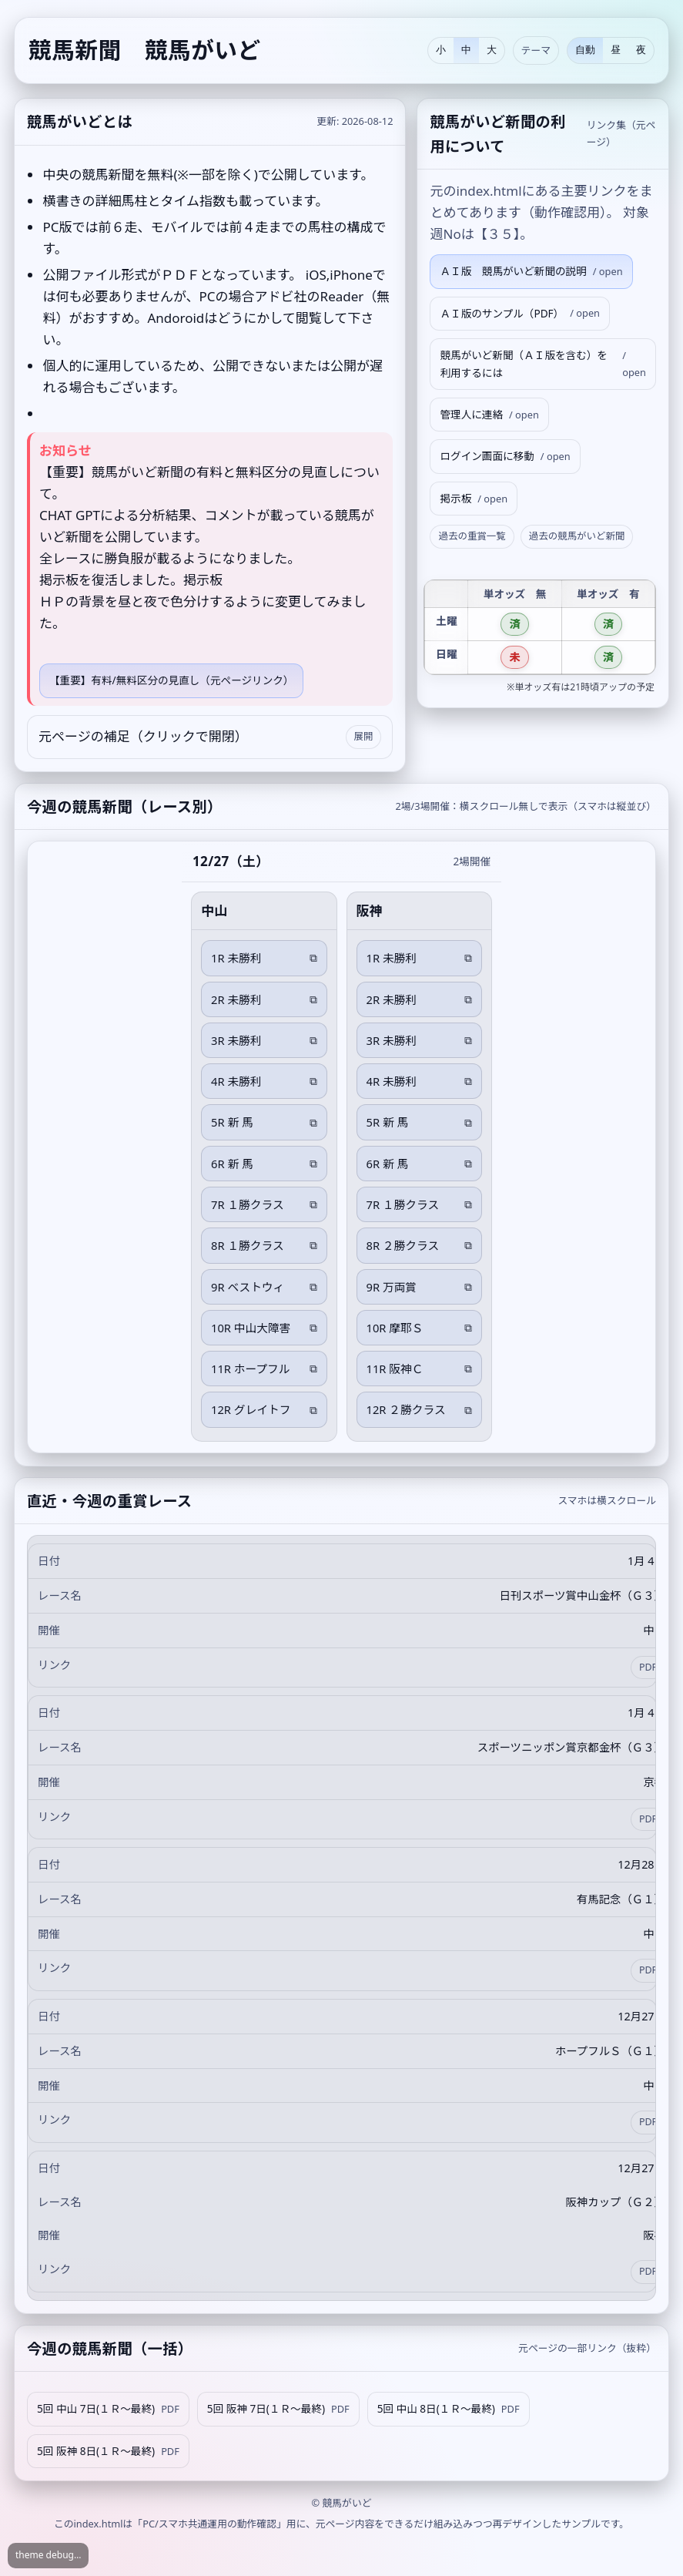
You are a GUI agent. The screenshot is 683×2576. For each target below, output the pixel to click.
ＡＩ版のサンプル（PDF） (520, 313)
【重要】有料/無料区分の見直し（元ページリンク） (171, 680)
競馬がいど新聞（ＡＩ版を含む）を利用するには (543, 364)
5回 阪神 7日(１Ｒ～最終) (278, 2409)
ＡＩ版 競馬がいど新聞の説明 (531, 272)
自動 (585, 49)
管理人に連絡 (489, 415)
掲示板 (473, 499)
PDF (648, 1667)
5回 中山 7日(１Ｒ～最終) (108, 2409)
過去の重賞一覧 (471, 535)
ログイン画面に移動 (505, 456)
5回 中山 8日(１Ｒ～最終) (448, 2409)
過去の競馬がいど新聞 (577, 535)
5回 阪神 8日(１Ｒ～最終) (108, 2451)
